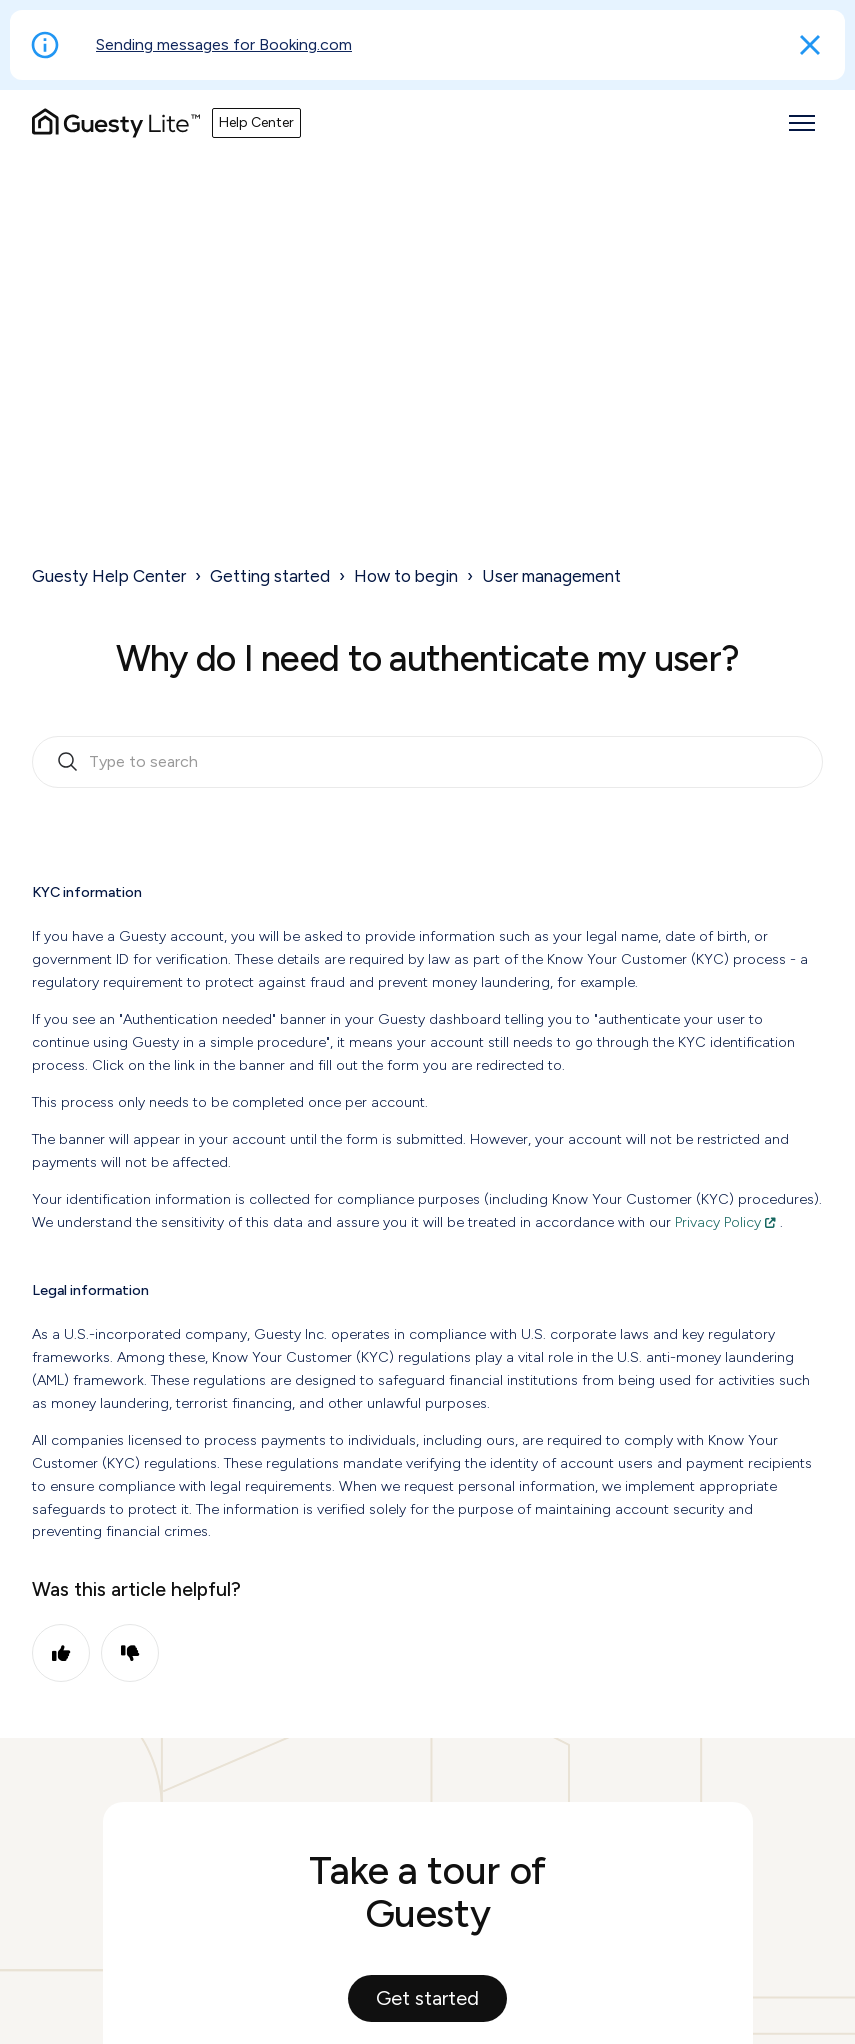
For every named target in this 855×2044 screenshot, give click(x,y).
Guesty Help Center (109, 576)
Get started (427, 1998)
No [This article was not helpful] (130, 1653)
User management (551, 576)
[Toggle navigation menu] (802, 123)
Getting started (270, 576)
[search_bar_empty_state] (427, 762)
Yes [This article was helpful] (61, 1653)
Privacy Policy (718, 1222)
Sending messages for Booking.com (224, 44)
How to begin (406, 576)
